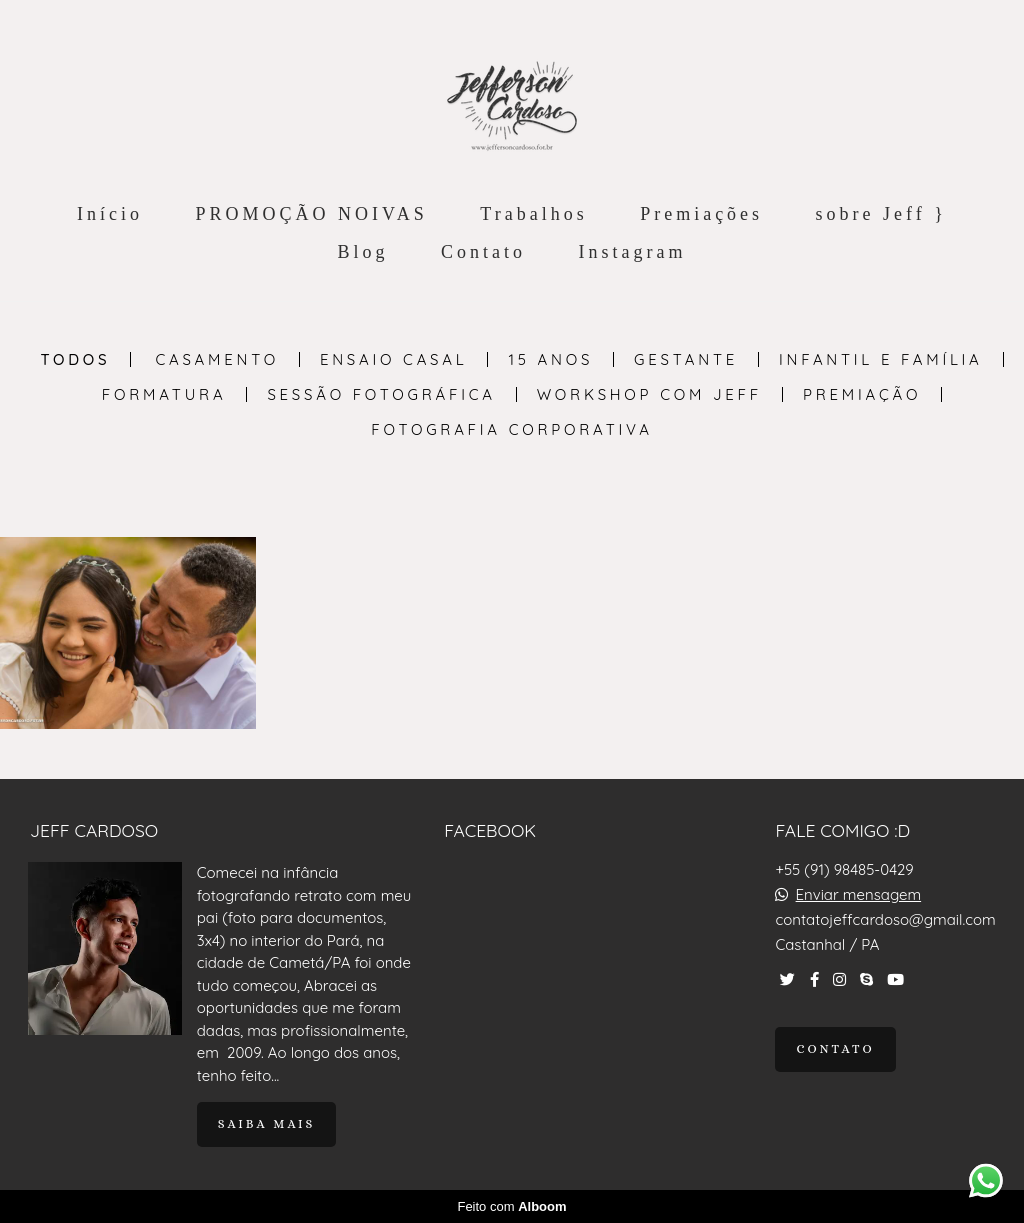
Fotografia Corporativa (511, 429)
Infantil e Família (881, 359)
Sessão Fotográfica (381, 394)
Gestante (686, 359)
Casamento (216, 359)
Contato (483, 252)
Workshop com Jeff (649, 394)
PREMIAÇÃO (862, 394)
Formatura (164, 394)
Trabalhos (533, 214)
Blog (363, 252)
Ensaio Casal (394, 359)
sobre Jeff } (881, 214)
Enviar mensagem (859, 894)
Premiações (701, 214)
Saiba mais (267, 1124)
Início (110, 214)
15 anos (550, 359)
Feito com (511, 1206)
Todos (75, 359)
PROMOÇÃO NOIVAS (312, 214)
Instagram (633, 252)
